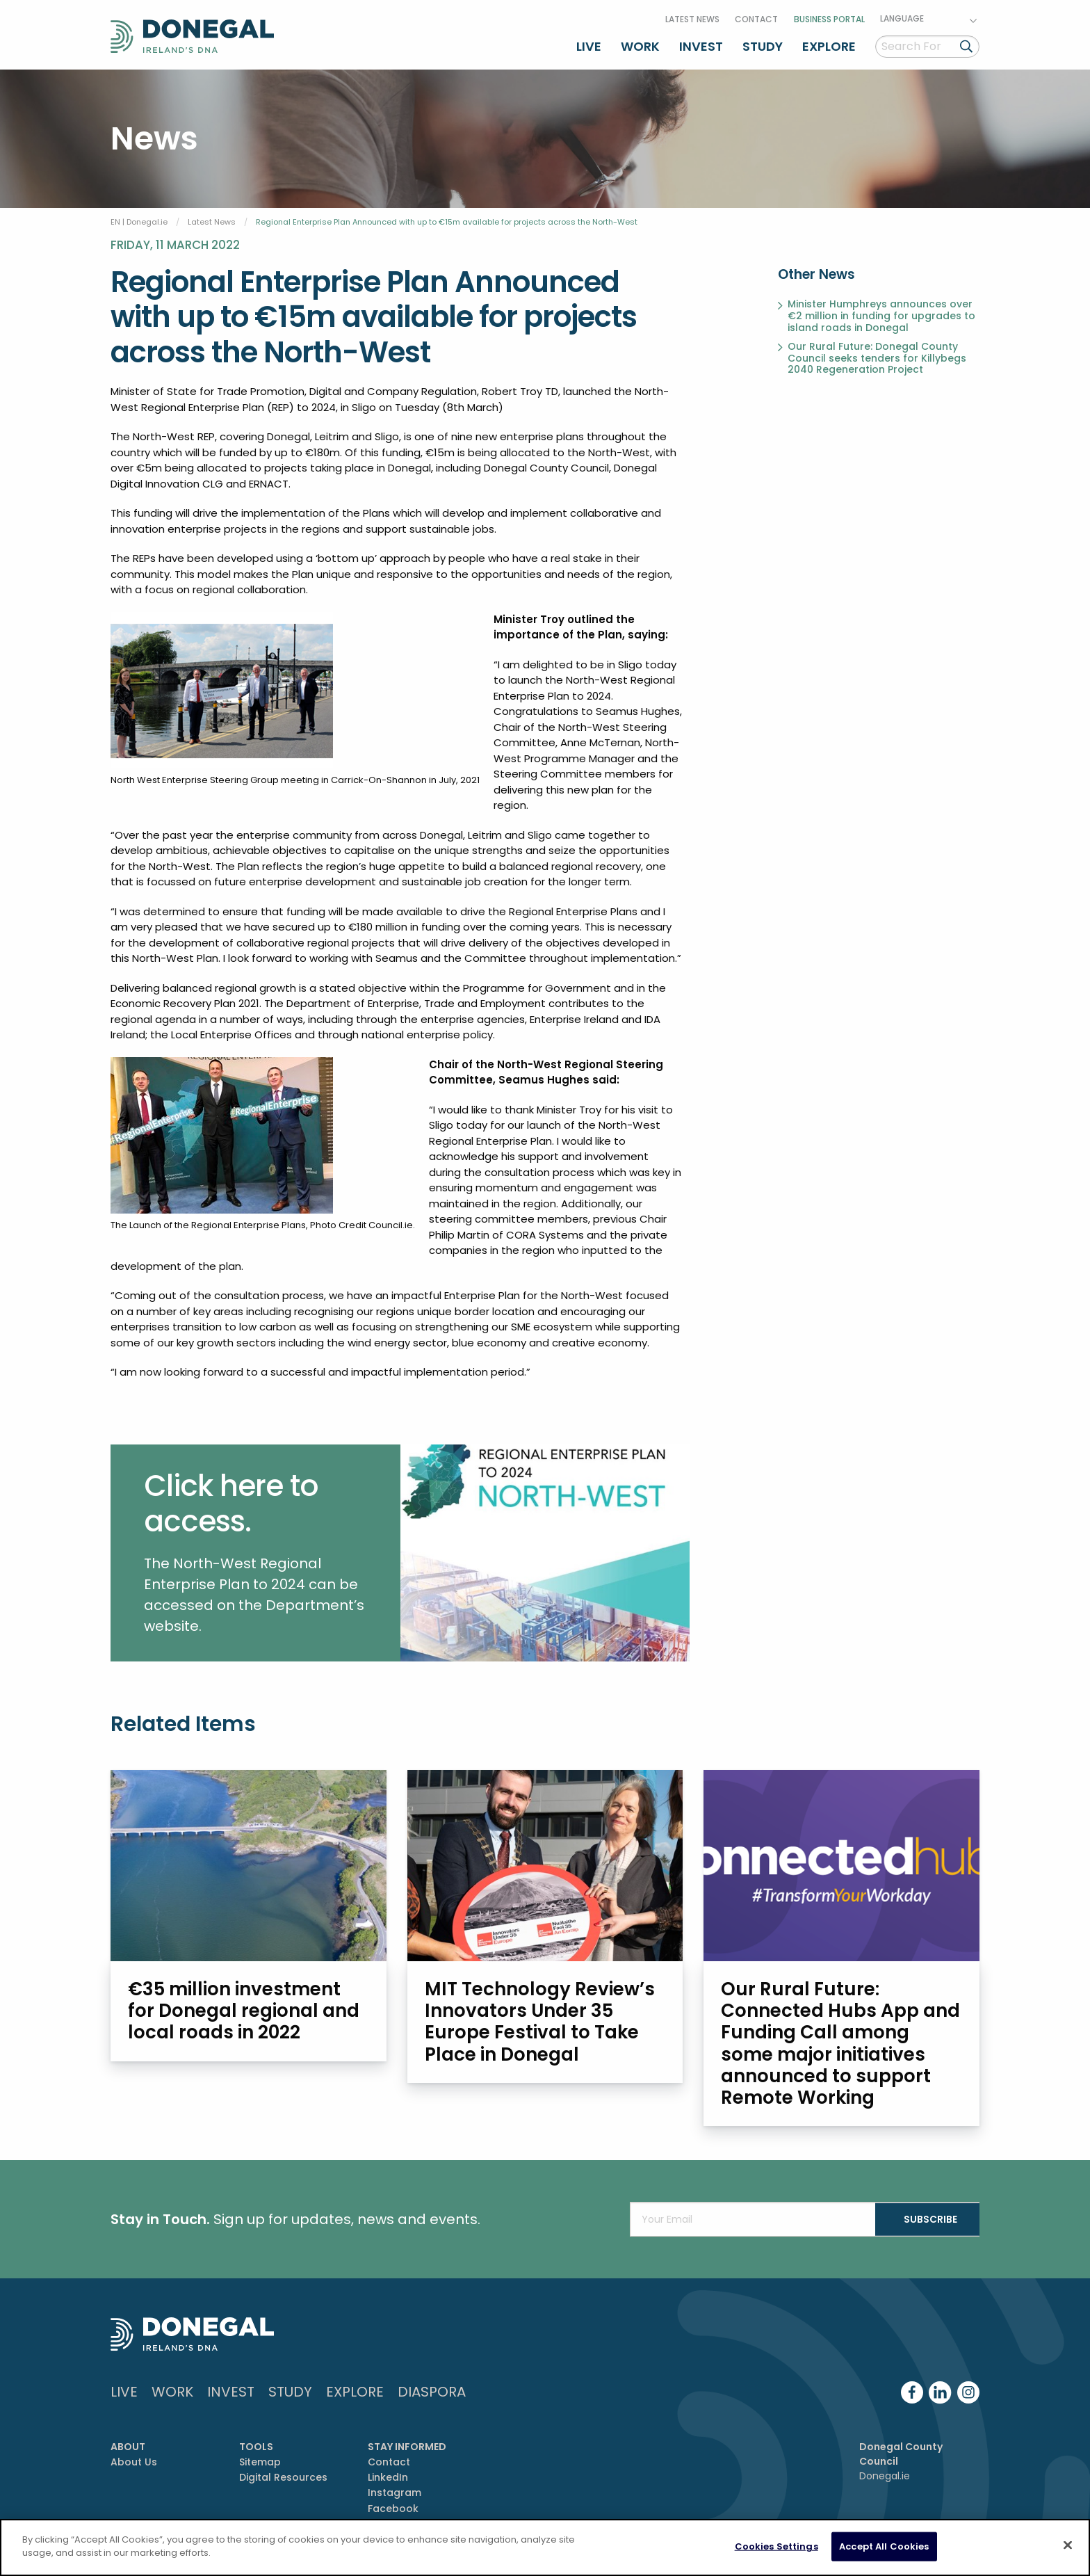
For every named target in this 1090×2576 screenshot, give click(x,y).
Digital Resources (283, 2476)
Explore (829, 44)
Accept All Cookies (884, 2546)
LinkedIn (388, 2476)
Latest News (692, 16)
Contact (756, 16)
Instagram (394, 2492)
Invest (701, 44)
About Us (134, 2461)
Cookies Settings (776, 2546)
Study (762, 44)
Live (588, 44)
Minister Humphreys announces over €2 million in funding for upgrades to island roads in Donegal (881, 313)
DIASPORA (432, 2390)
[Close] (1067, 2544)
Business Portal (829, 16)
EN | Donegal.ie (139, 218)
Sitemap (260, 2461)
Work (640, 44)
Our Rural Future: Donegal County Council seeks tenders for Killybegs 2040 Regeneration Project (877, 354)
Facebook (393, 2507)
